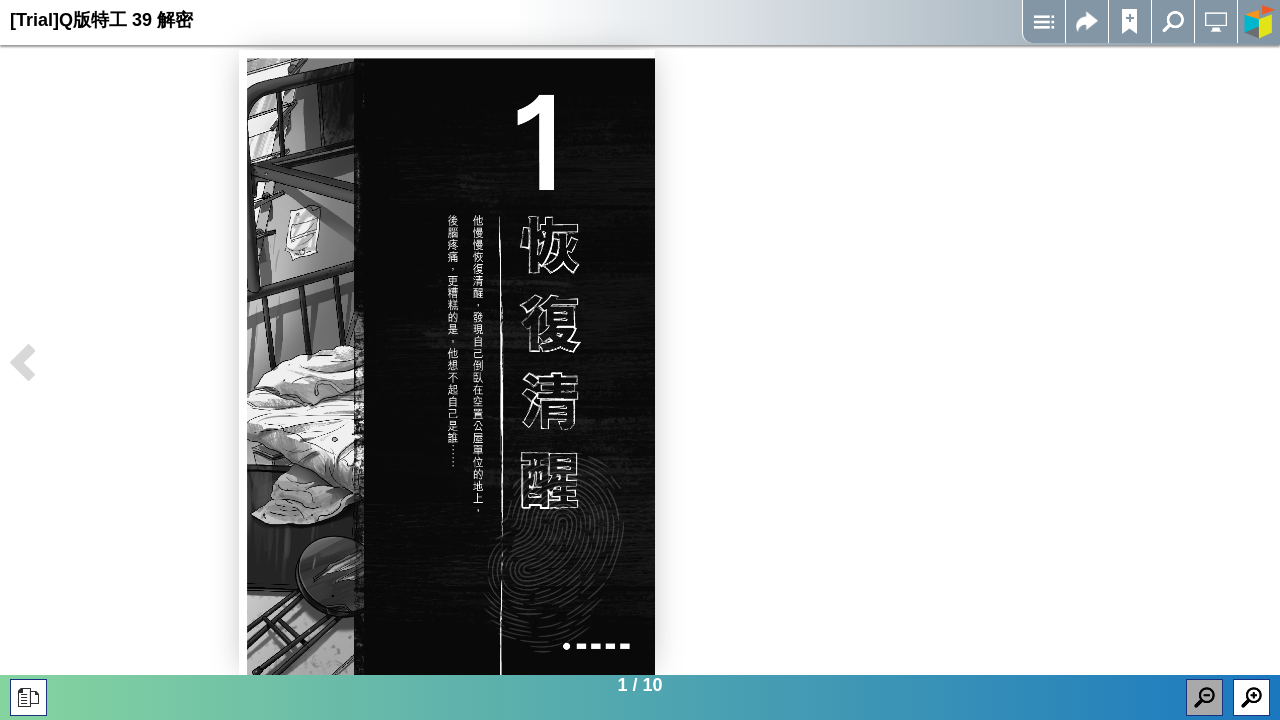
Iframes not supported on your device (447, 362)
